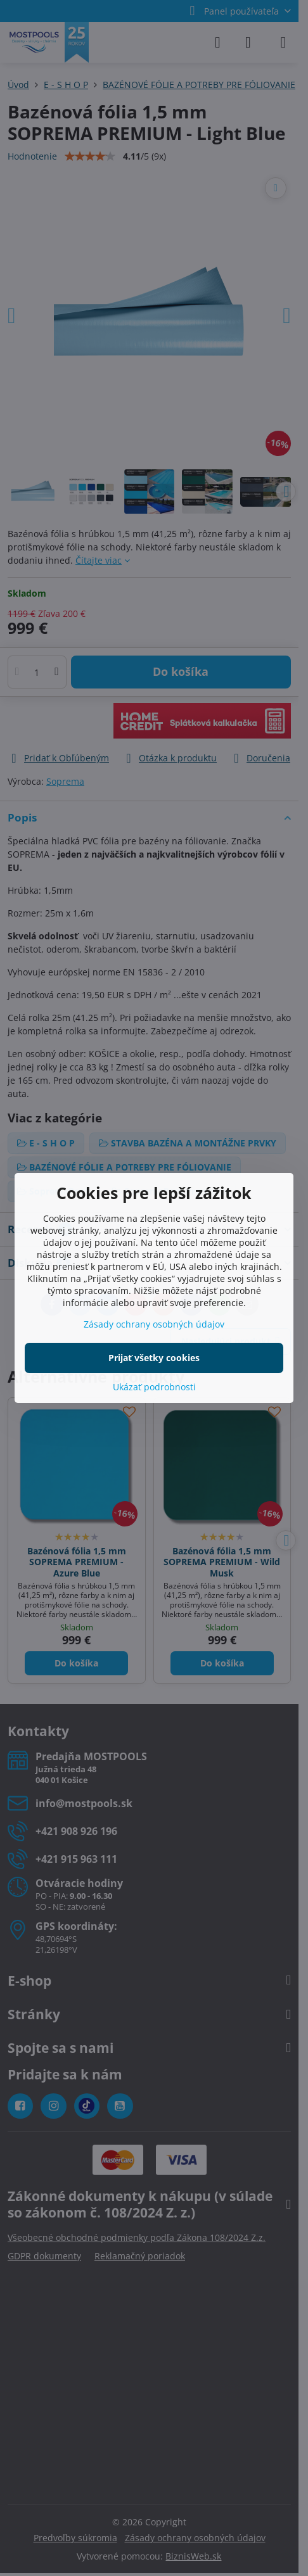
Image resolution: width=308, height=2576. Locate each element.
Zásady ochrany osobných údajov (154, 1324)
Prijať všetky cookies (154, 1358)
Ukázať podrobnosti (154, 1387)
